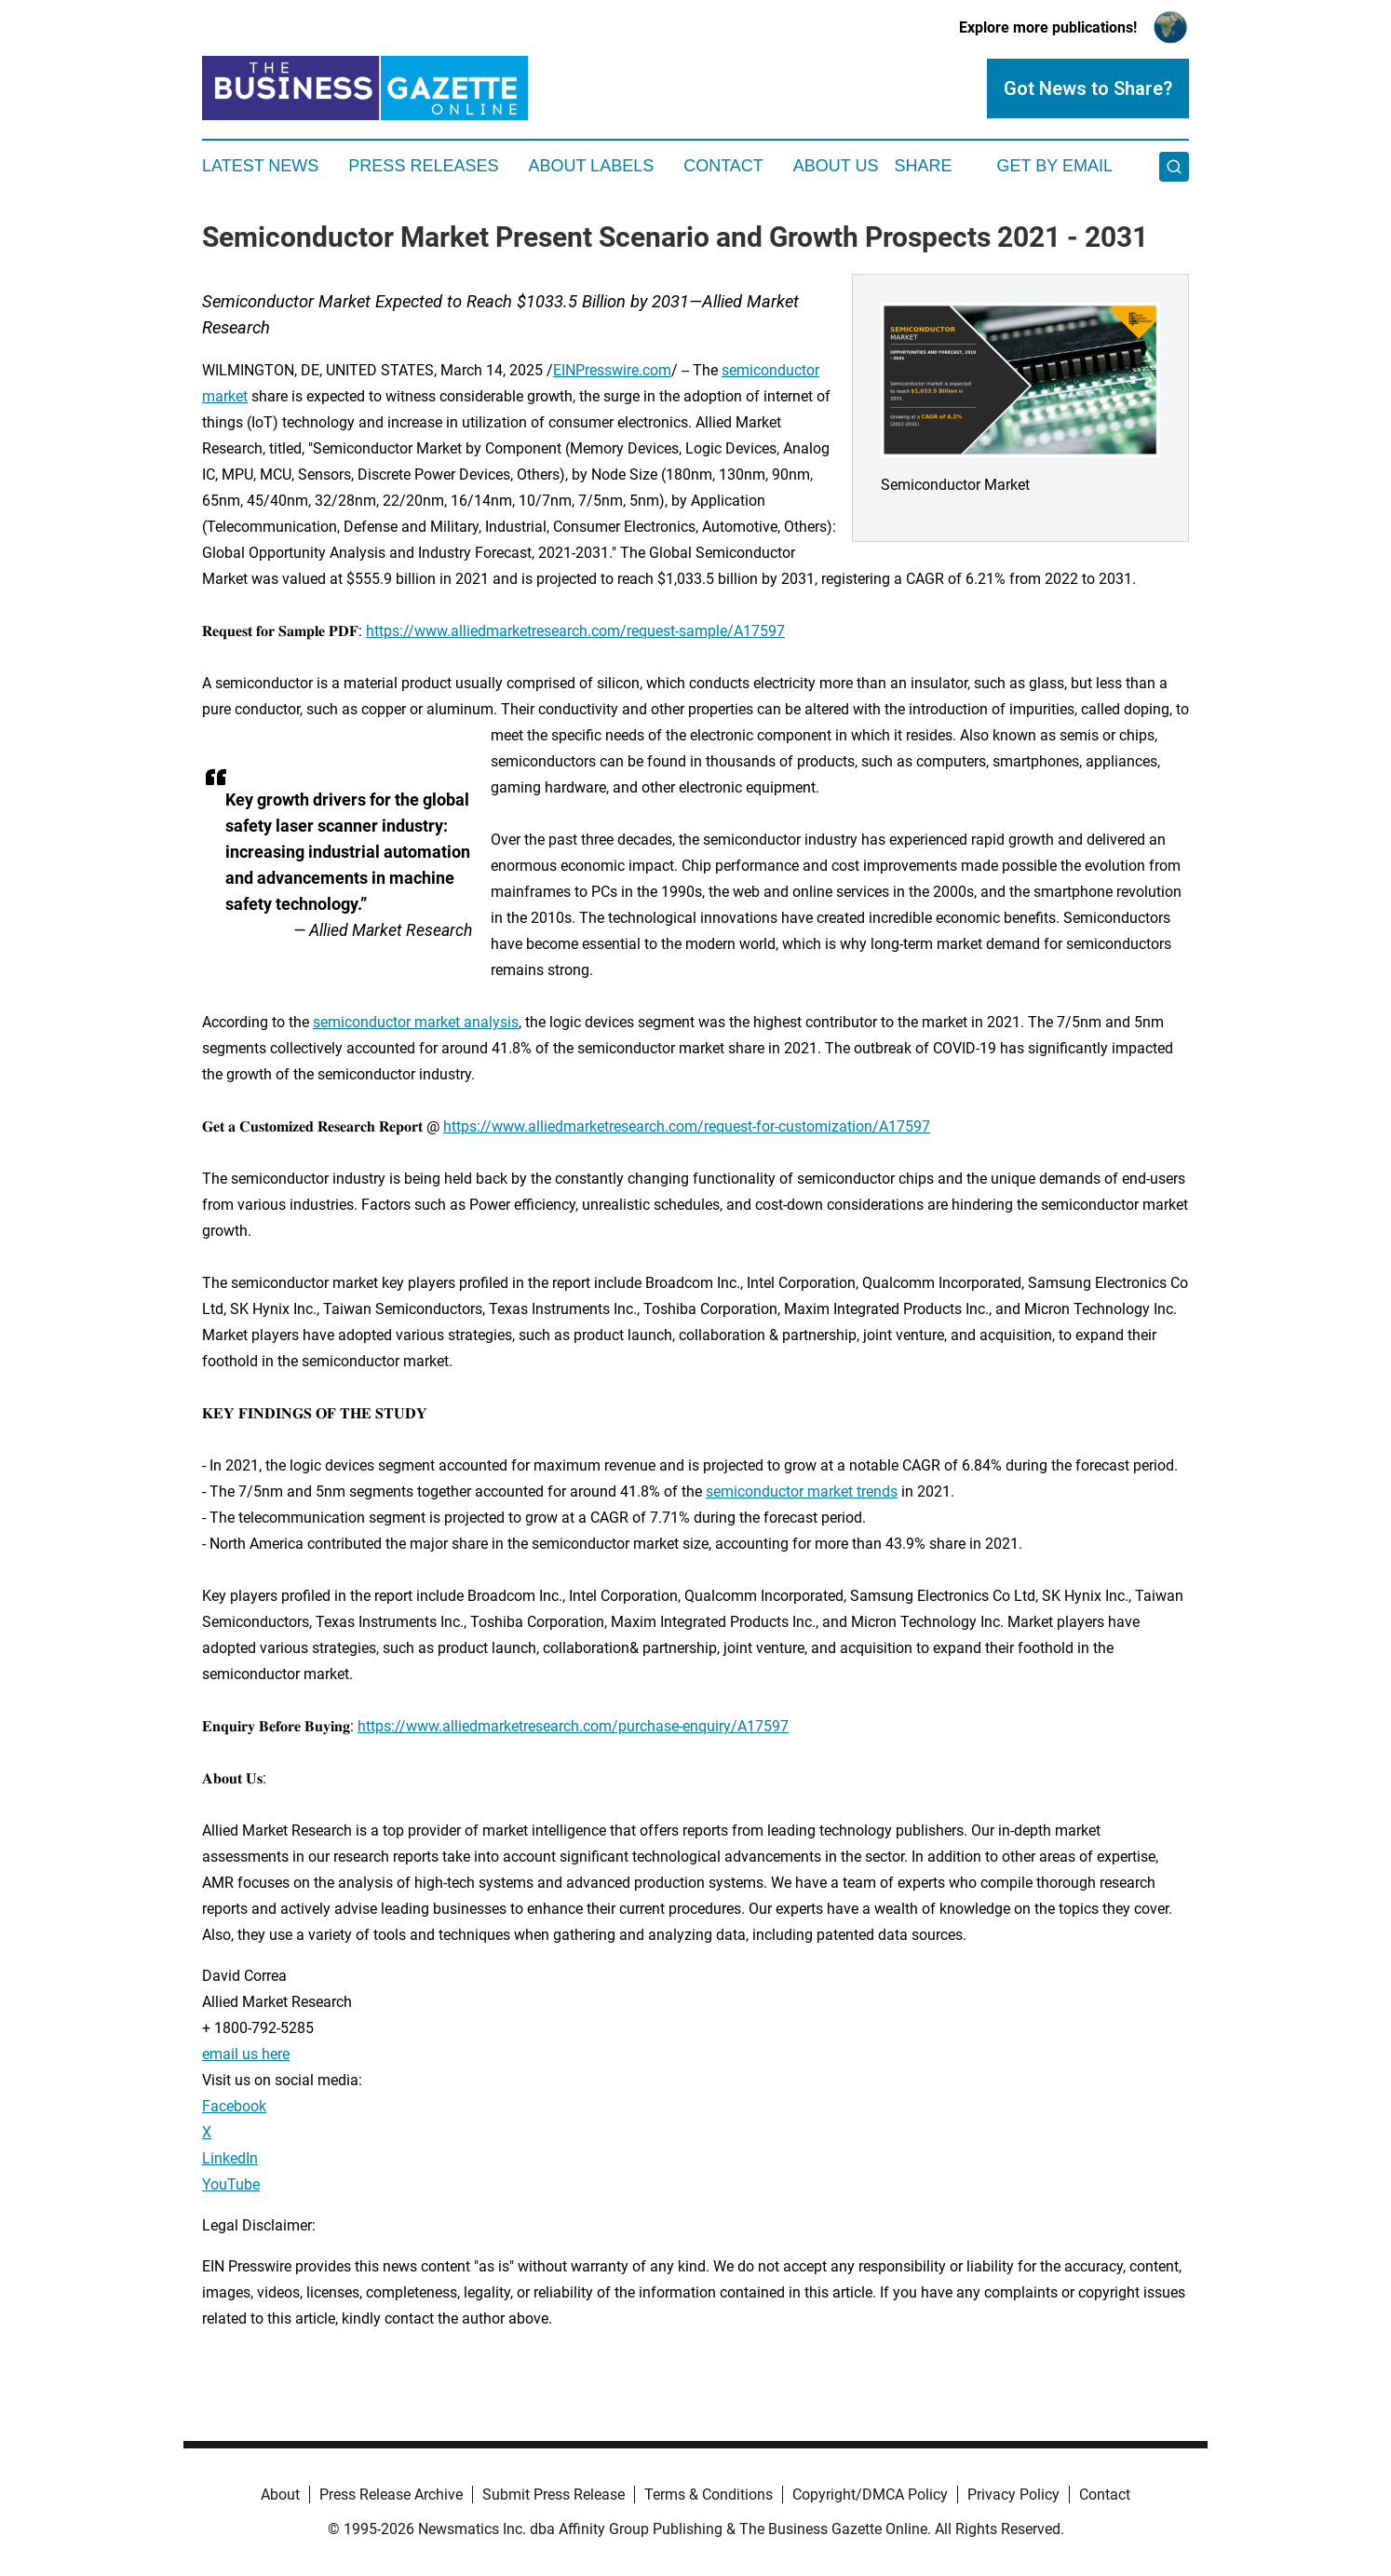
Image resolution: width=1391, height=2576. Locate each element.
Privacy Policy (1013, 2494)
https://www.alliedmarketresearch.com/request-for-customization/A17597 (686, 1126)
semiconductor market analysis (416, 1022)
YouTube (231, 2184)
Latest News (260, 165)
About (280, 2494)
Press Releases (423, 165)
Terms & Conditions (708, 2494)
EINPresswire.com (612, 370)
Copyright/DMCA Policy (870, 2494)
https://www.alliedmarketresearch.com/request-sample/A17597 (575, 631)
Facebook (234, 2106)
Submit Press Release (553, 2494)
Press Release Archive (391, 2494)
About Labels (591, 165)
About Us (836, 165)
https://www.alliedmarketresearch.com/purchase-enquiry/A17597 (573, 1726)
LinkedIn (230, 2158)
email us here (246, 2054)
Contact (723, 165)
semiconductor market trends (802, 1491)
